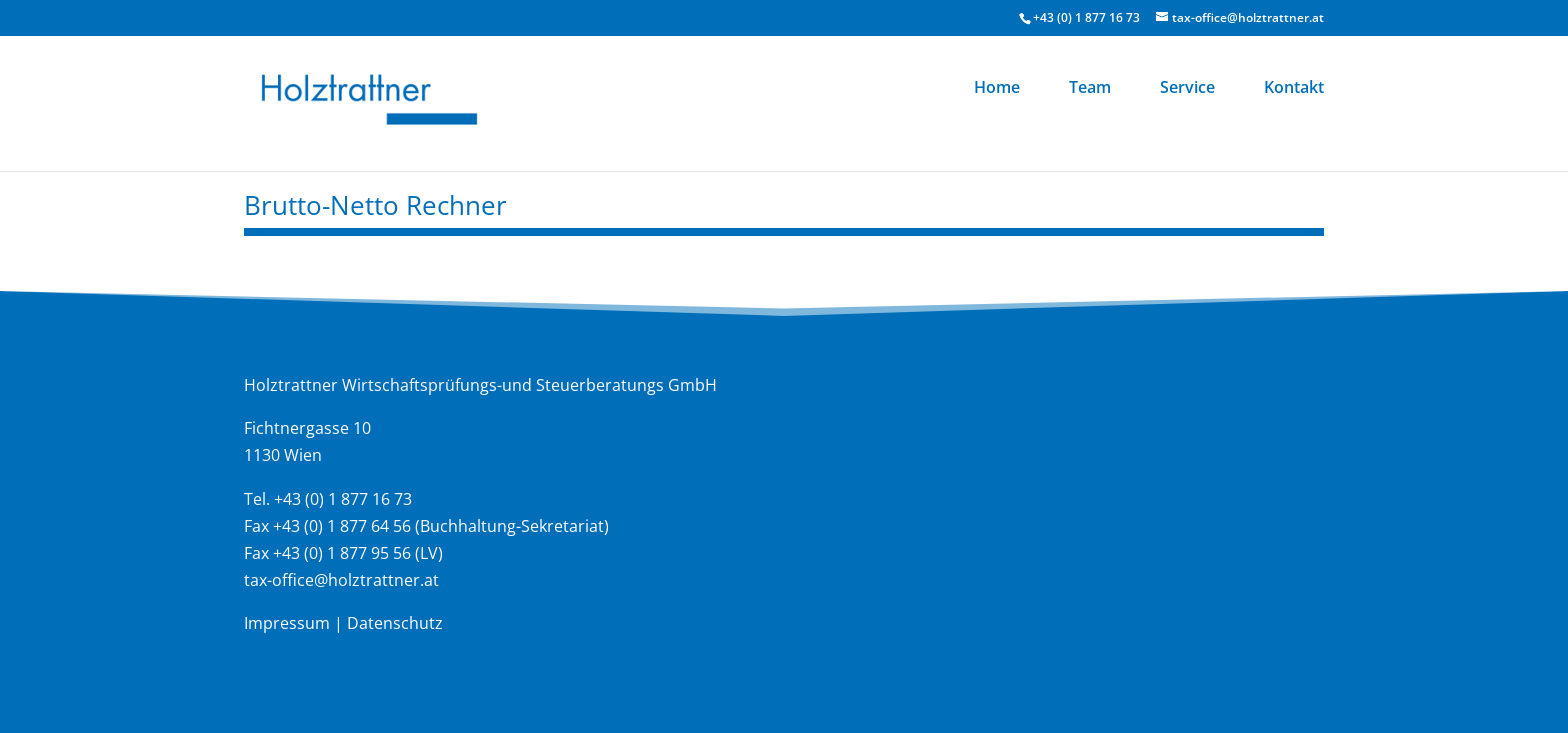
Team (1090, 89)
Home (997, 89)
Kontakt (1294, 89)
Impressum (287, 623)
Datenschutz (395, 623)
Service (1187, 89)
